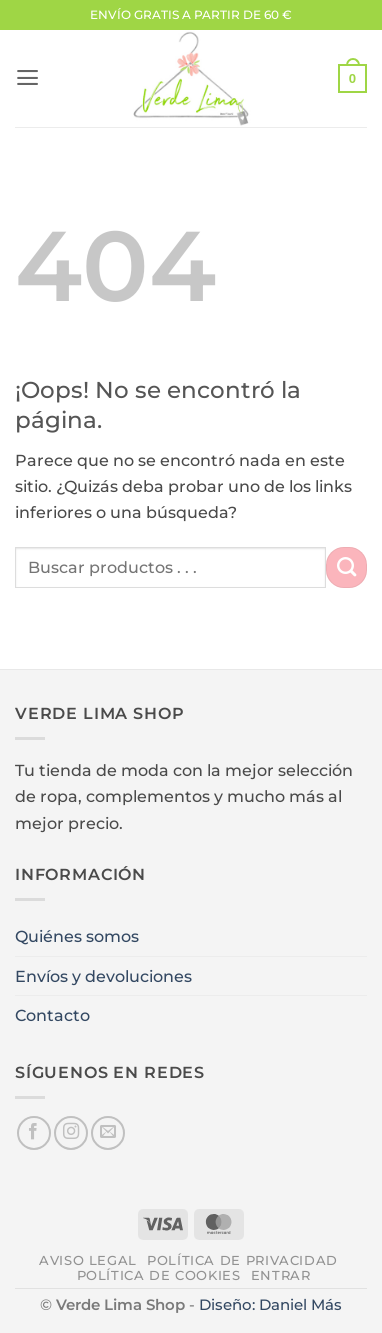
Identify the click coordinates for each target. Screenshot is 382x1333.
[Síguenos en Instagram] (71, 1133)
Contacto (52, 1015)
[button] (27, 78)
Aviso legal (88, 1260)
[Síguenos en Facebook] (34, 1133)
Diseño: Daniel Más (270, 1305)
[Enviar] (346, 567)
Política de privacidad (242, 1260)
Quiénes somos (77, 936)
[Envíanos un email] (108, 1133)
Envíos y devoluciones (103, 976)
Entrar (281, 1275)
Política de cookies (159, 1275)
